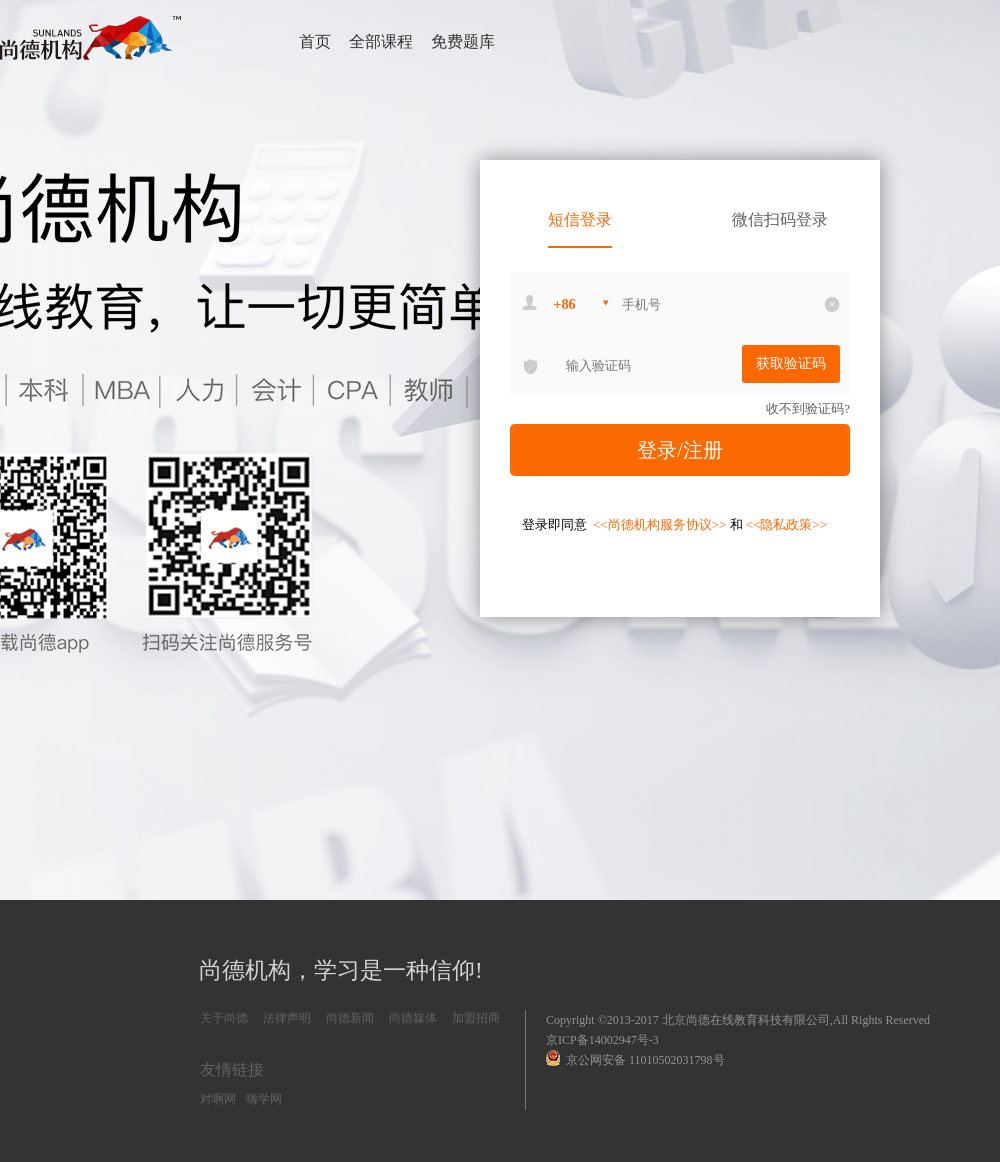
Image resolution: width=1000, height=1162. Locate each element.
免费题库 (463, 41)
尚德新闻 (350, 1018)
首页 (315, 41)
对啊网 (218, 1099)
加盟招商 (476, 1018)
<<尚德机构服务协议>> (661, 524)
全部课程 (381, 41)
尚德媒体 (413, 1018)
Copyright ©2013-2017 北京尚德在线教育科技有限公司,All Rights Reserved (738, 1020)
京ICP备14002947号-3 (602, 1040)
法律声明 (287, 1018)
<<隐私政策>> (786, 524)
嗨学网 (264, 1099)
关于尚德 (224, 1018)
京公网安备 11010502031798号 (635, 1058)
